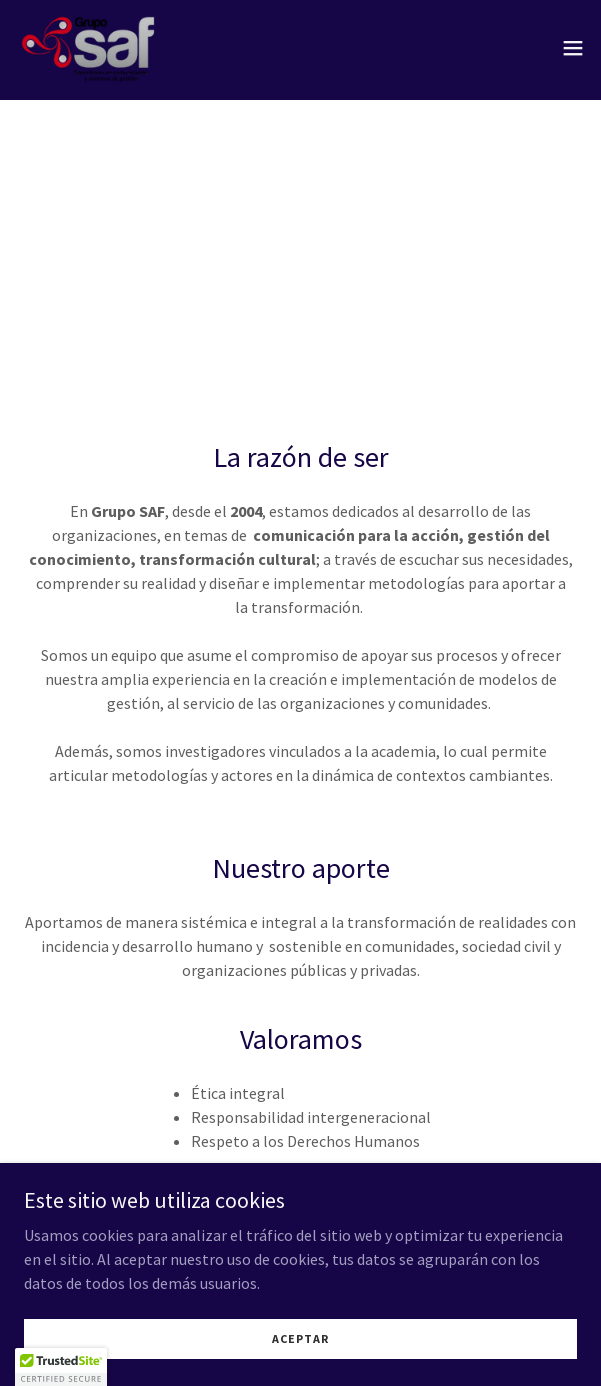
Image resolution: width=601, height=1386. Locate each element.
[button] (573, 48)
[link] (88, 48)
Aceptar (300, 1352)
